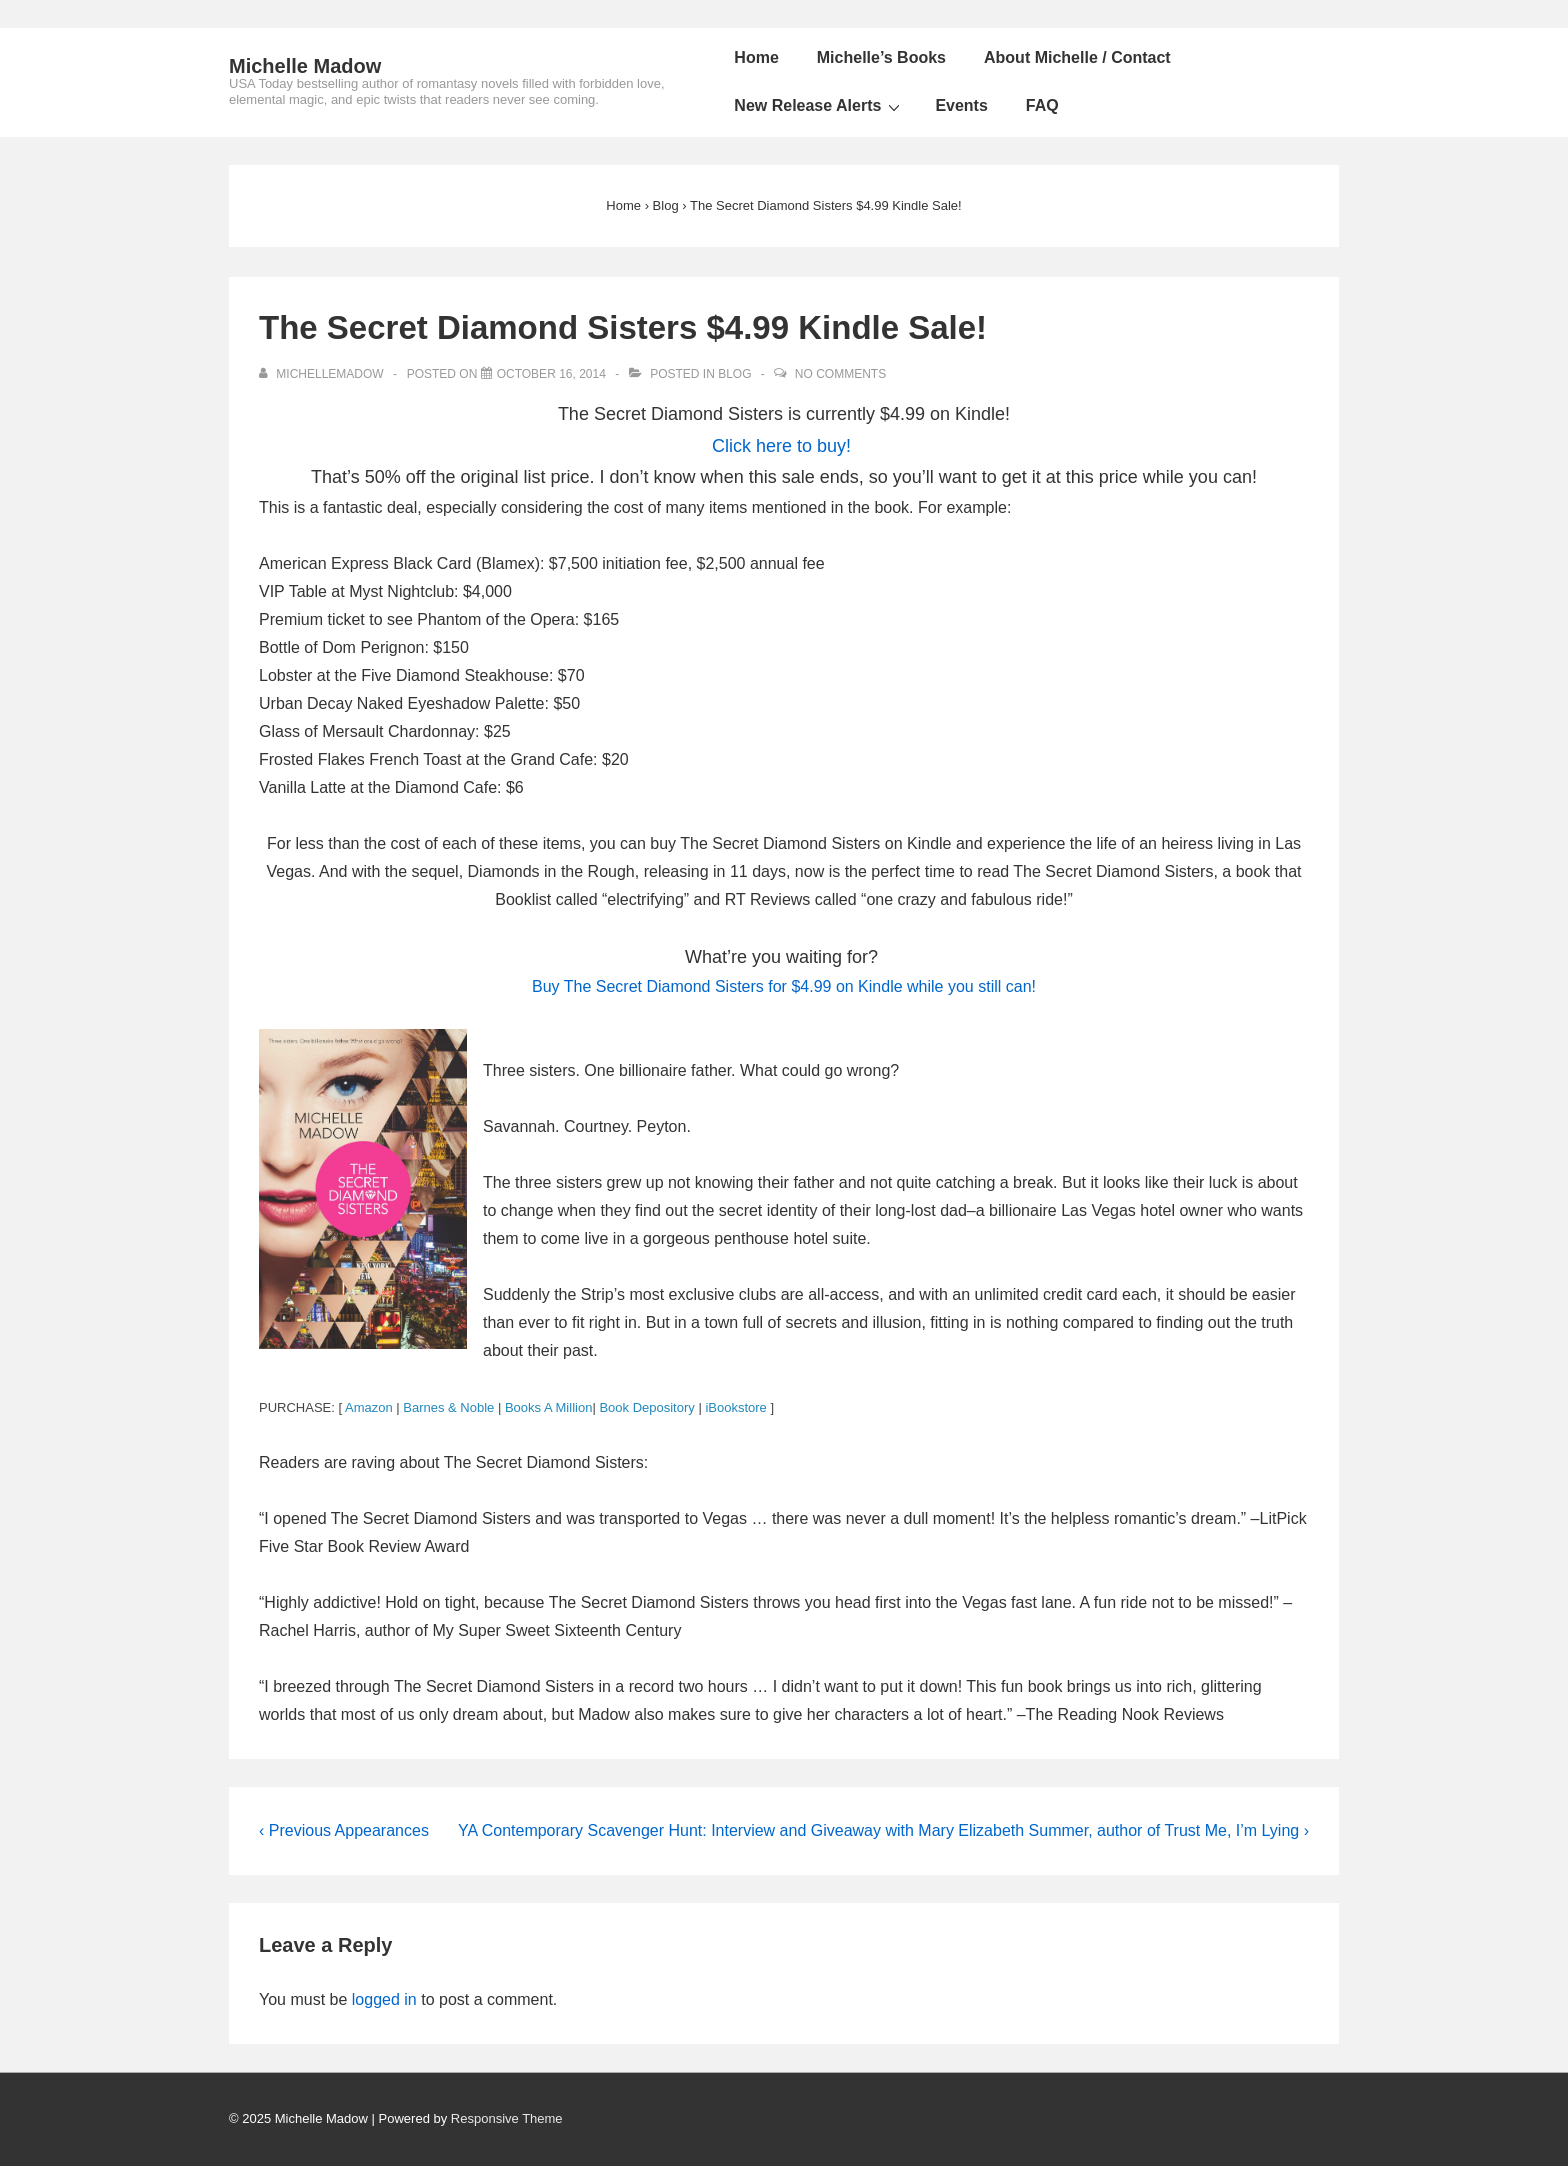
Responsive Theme (507, 2118)
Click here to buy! (781, 446)
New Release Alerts (819, 106)
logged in (384, 1999)
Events (961, 105)
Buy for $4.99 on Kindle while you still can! (784, 986)
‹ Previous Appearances (344, 1830)
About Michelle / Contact (1077, 57)
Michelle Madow (305, 66)
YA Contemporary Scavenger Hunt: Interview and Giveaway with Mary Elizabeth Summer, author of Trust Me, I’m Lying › (883, 1830)
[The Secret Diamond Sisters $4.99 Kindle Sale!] (551, 374)
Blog (734, 374)
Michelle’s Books (881, 57)
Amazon (369, 1407)
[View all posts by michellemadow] (323, 374)
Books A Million (548, 1407)
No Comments (840, 374)
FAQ (1042, 105)
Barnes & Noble (448, 1407)
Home (756, 57)
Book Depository (646, 1407)
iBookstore (735, 1407)
